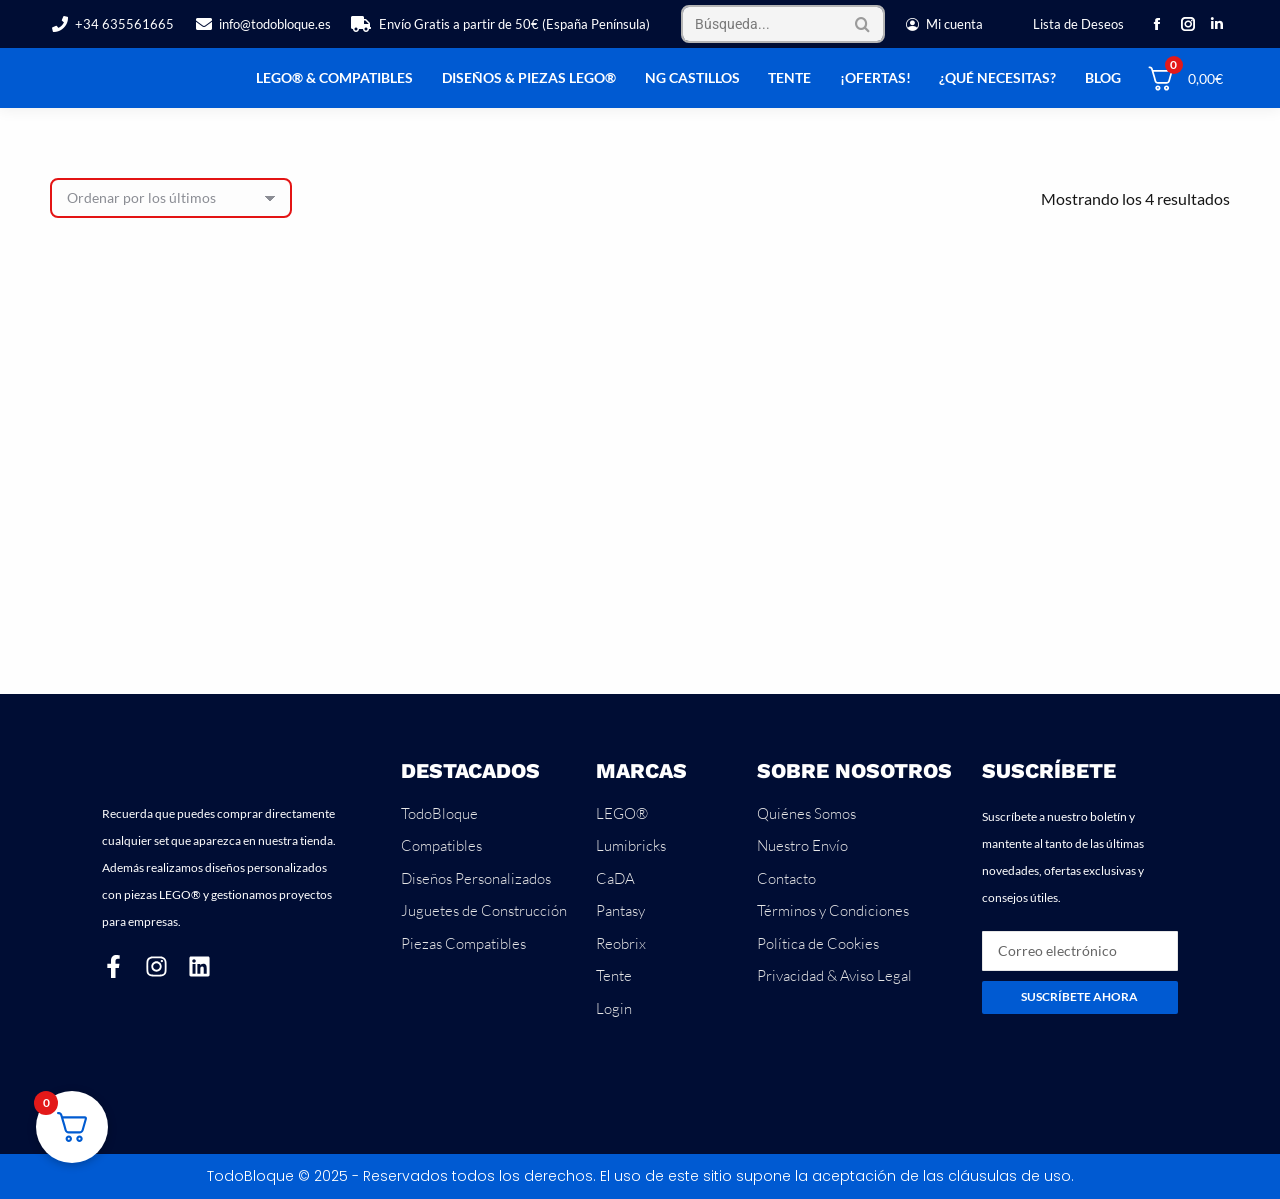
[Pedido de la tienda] (171, 198)
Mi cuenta (944, 24)
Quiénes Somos (806, 813)
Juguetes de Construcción (484, 910)
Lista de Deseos (1078, 24)
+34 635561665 (112, 24)
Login (614, 1008)
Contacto (786, 878)
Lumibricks (631, 845)
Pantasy (620, 910)
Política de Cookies (818, 943)
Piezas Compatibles (463, 943)
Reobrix (621, 943)
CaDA (615, 878)
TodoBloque (439, 813)
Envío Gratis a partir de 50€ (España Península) (500, 24)
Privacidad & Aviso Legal (834, 975)
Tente (614, 975)
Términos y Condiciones (833, 910)
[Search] (783, 24)
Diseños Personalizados (476, 878)
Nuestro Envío (802, 845)
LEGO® (622, 813)
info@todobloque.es (262, 24)
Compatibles (441, 845)
